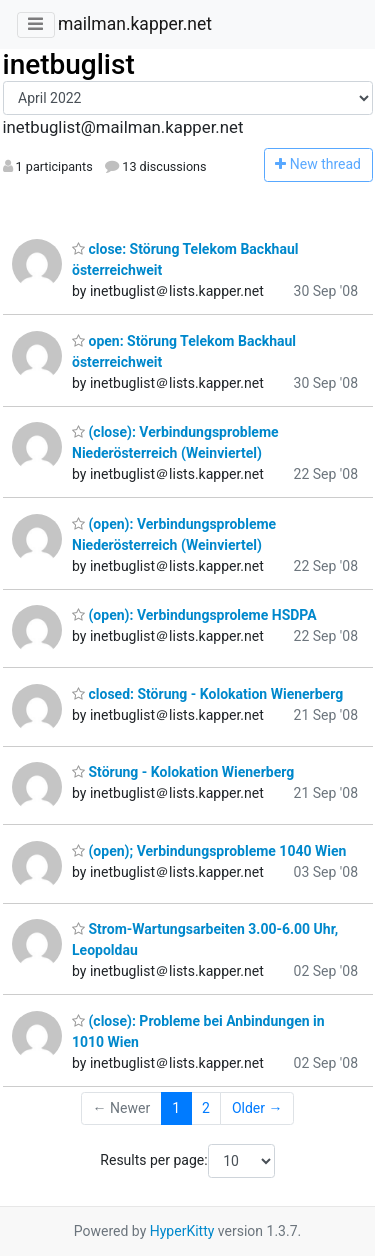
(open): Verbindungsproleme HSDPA (194, 615)
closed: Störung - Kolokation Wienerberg (207, 694)
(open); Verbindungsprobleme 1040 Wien (209, 851)
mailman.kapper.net (135, 24)
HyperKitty (182, 1231)
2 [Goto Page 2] (206, 1108)
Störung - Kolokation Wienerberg (183, 772)
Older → (257, 1108)
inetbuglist (69, 64)
